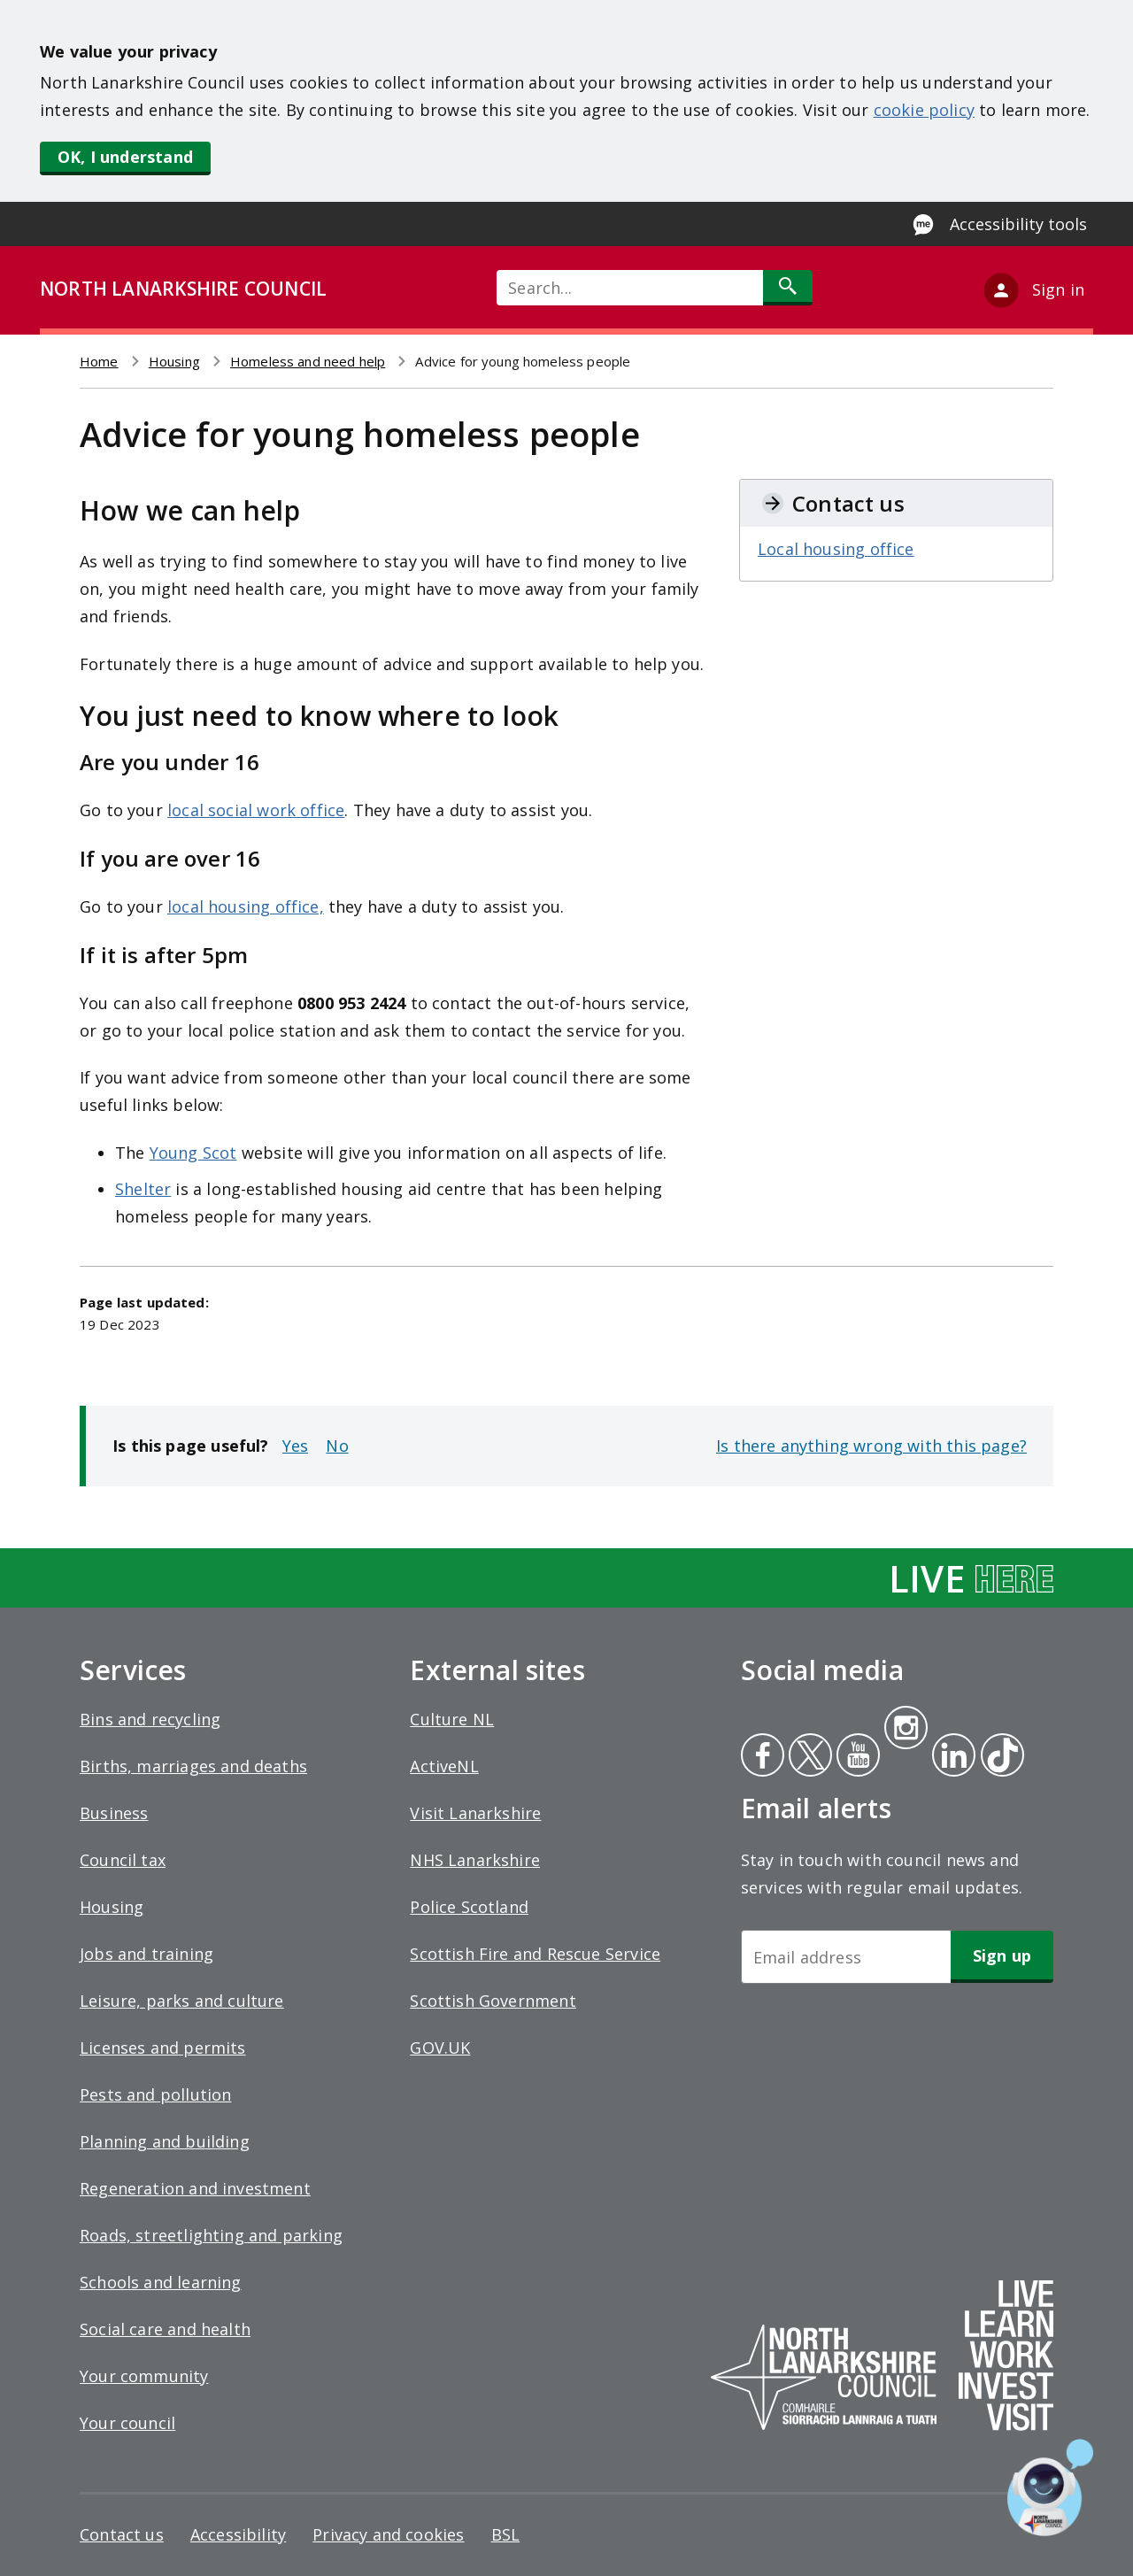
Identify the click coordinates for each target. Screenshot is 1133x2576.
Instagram (905, 1729)
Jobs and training (146, 1953)
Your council (127, 2422)
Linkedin (950, 1757)
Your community (144, 2376)
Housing (174, 361)
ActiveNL (444, 1766)
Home (99, 361)
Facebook (762, 1757)
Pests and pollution (155, 2094)
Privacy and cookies (388, 2534)
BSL (505, 2534)
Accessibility (238, 2534)
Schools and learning (161, 2282)
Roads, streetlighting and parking (211, 2235)
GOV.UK (440, 2047)
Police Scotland (469, 1906)
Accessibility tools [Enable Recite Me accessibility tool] (1018, 224)
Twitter (808, 1757)
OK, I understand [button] (125, 156)
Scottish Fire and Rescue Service (535, 1953)
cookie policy (924, 109)
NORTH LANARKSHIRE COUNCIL (183, 288)
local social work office (255, 810)
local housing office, (245, 906)
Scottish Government (492, 2000)
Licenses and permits (163, 2047)
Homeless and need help (307, 361)
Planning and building (165, 2141)
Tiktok (998, 1757)
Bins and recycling (150, 1719)
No (337, 1445)
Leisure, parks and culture (182, 2000)
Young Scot (193, 1152)
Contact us (122, 2534)
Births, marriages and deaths (193, 1766)
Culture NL (452, 1719)
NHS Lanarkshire (475, 1859)
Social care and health (165, 2329)
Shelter (143, 1188)
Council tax (123, 1859)
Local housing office (836, 548)
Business (114, 1813)
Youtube (856, 1757)
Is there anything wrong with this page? (871, 1445)
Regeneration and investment (195, 2188)
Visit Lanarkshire (475, 1813)
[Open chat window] (1050, 2487)
